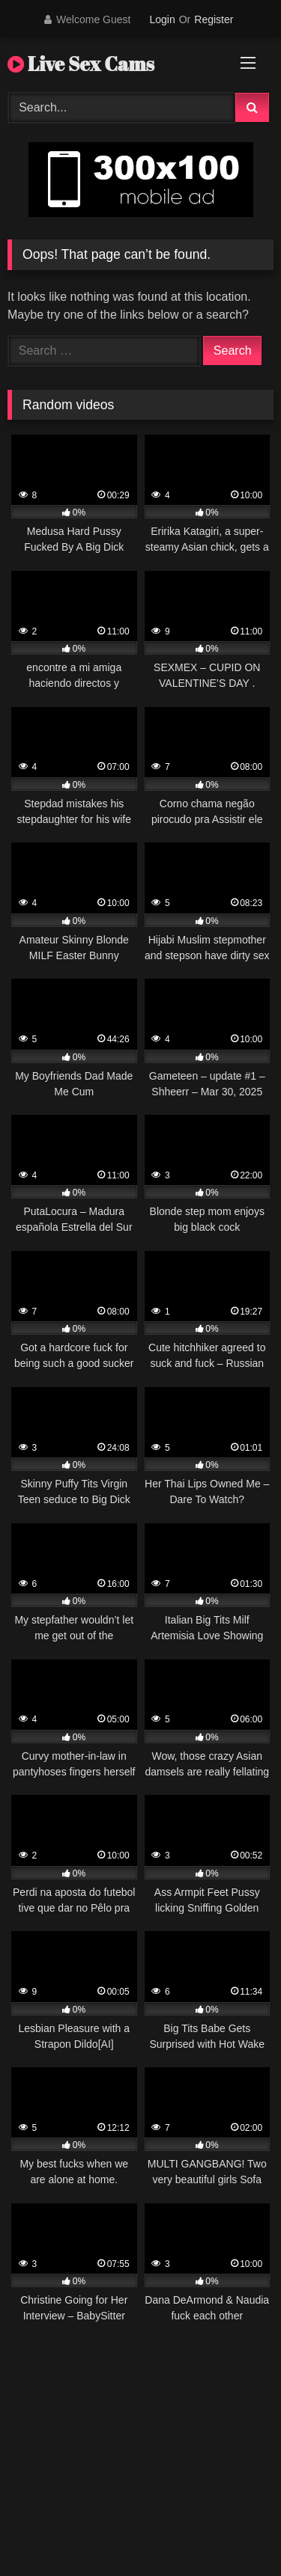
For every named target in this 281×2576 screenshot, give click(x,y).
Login (162, 19)
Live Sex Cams (80, 63)
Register (213, 19)
